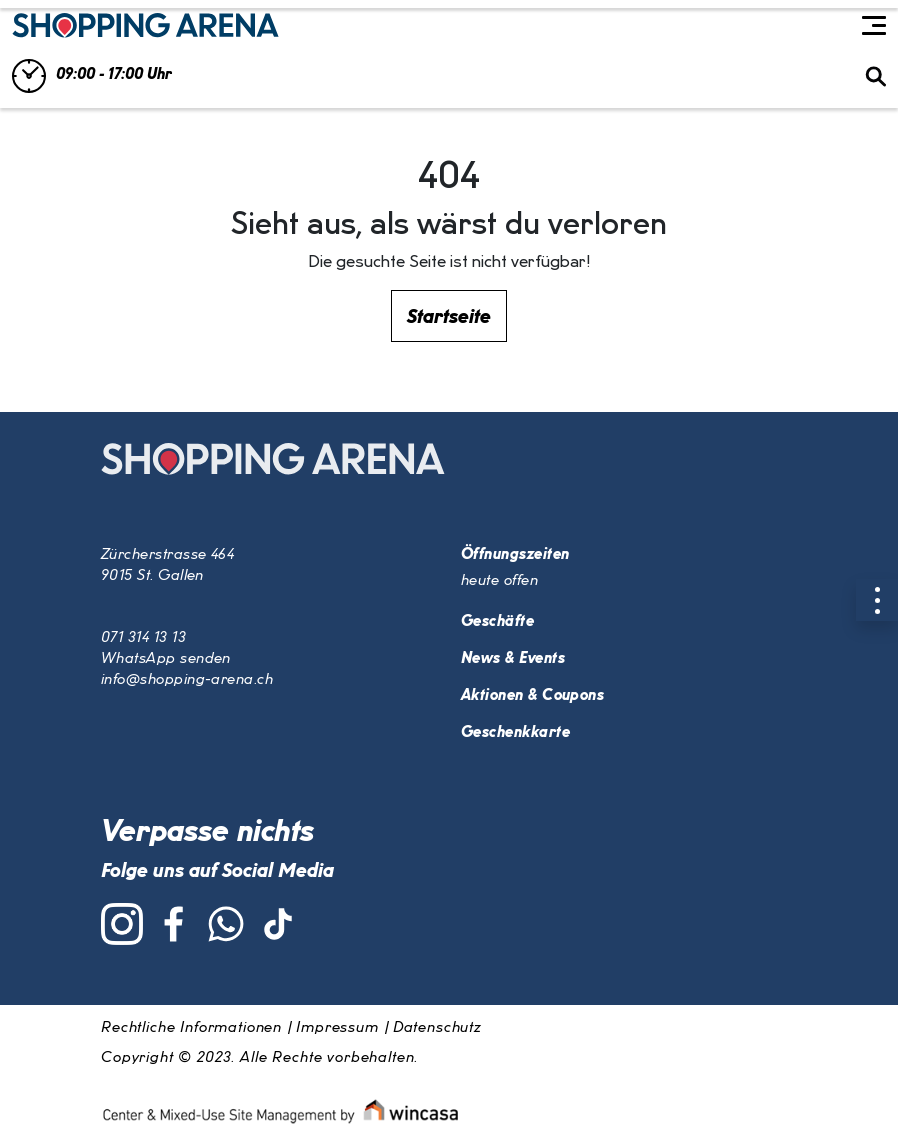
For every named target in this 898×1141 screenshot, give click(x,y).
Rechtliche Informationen (191, 1028)
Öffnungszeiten (515, 555)
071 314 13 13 (143, 638)
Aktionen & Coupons (532, 696)
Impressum (337, 1028)
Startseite (449, 317)
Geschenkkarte (515, 733)
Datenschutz (437, 1028)
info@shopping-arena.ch (187, 680)
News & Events (513, 659)
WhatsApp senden (166, 659)
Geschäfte (497, 622)
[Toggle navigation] (874, 26)
